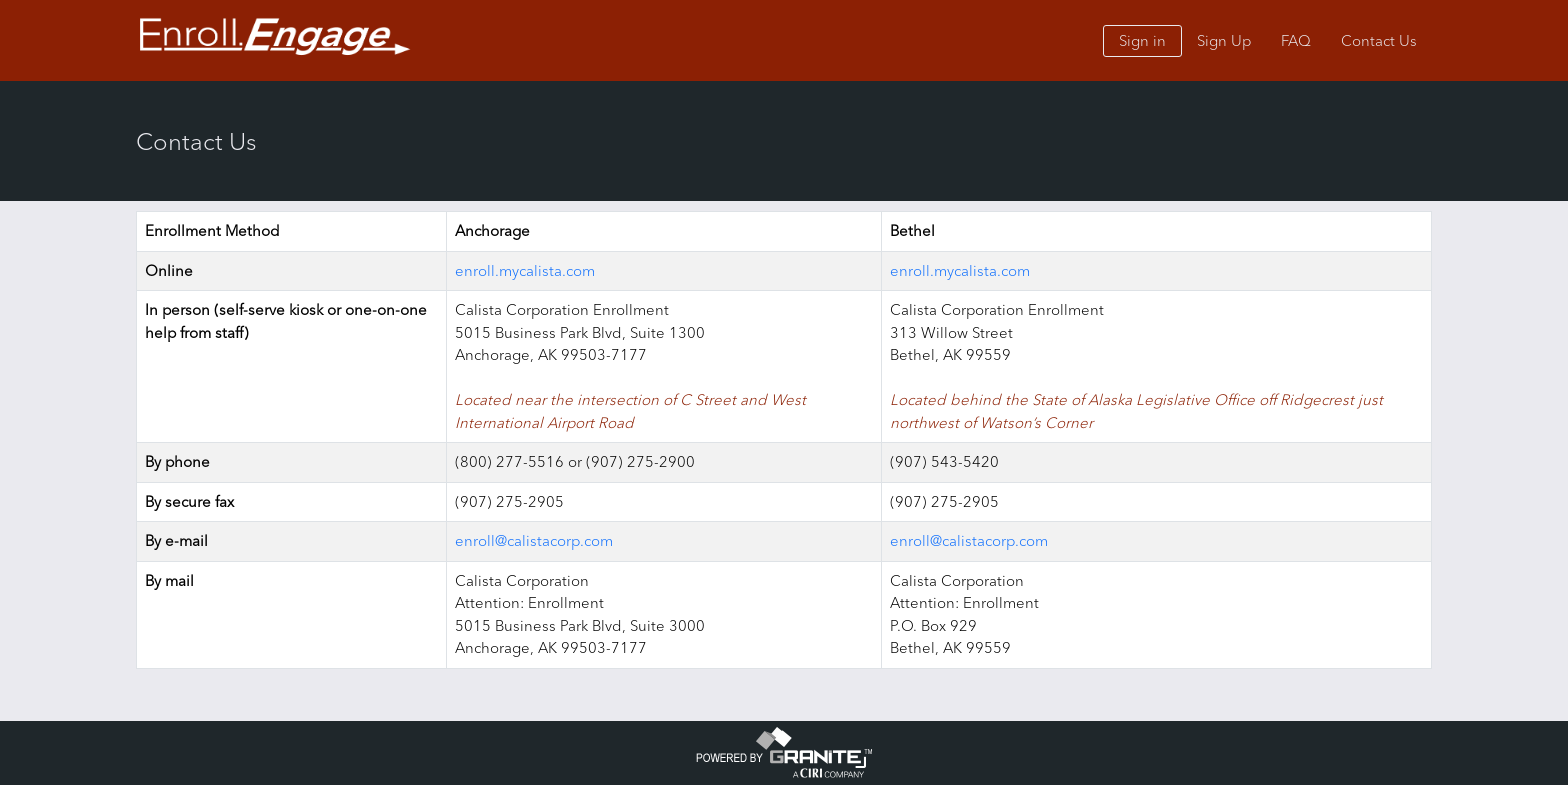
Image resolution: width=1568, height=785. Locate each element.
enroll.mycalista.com (525, 270)
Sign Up (1224, 40)
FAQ (1296, 40)
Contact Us (1379, 40)
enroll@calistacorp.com (534, 540)
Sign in (1142, 40)
